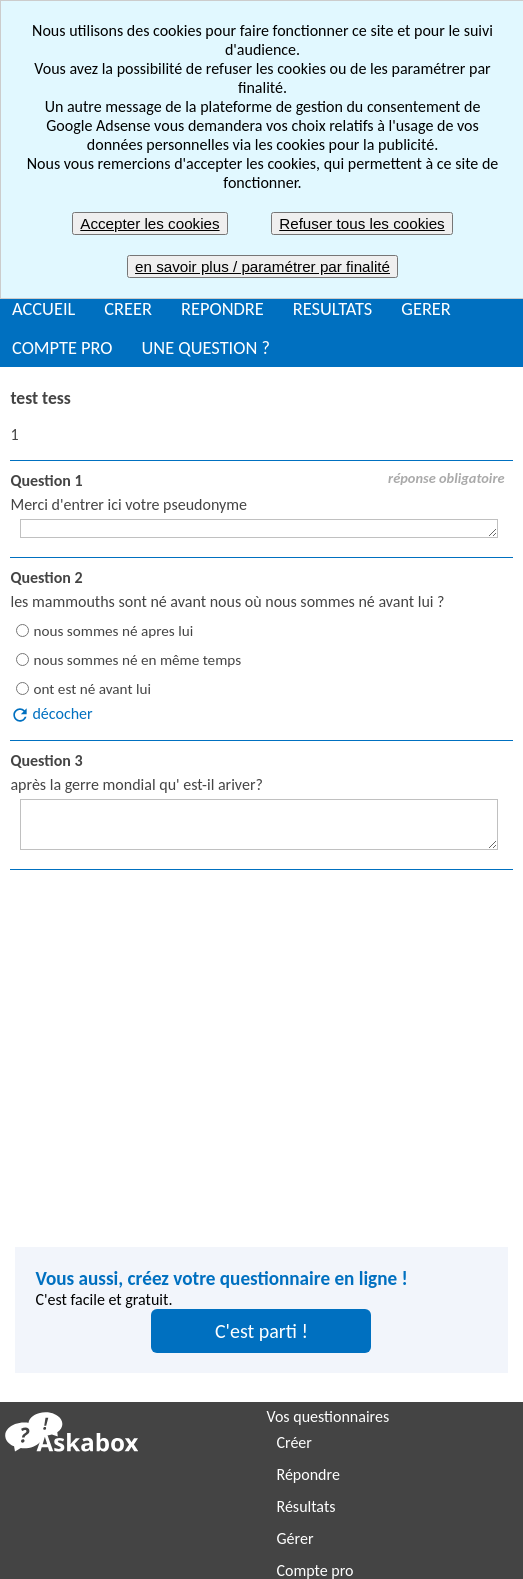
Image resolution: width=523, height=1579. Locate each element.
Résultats (306, 1226)
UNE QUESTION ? (206, 347)
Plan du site (168, 1555)
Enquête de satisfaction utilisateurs (390, 1373)
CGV (470, 1518)
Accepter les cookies (149, 223)
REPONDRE (222, 308)
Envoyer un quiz (66, 1373)
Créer (294, 1162)
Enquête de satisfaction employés (385, 1341)
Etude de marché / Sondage (104, 1437)
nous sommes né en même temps (137, 660)
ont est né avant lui (91, 689)
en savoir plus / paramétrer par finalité (262, 266)
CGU (413, 1518)
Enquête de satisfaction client (110, 1405)
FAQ (250, 1555)
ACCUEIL (43, 308)
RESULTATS (332, 308)
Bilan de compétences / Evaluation (126, 1469)
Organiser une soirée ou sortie (113, 1341)
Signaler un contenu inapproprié (124, 1518)
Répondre (308, 1194)
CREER (128, 308)
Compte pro (315, 1290)
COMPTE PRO (62, 347)
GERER (426, 308)
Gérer (295, 1258)
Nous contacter (342, 1555)
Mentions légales (313, 1518)
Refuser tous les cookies (361, 223)
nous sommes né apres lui (113, 631)
